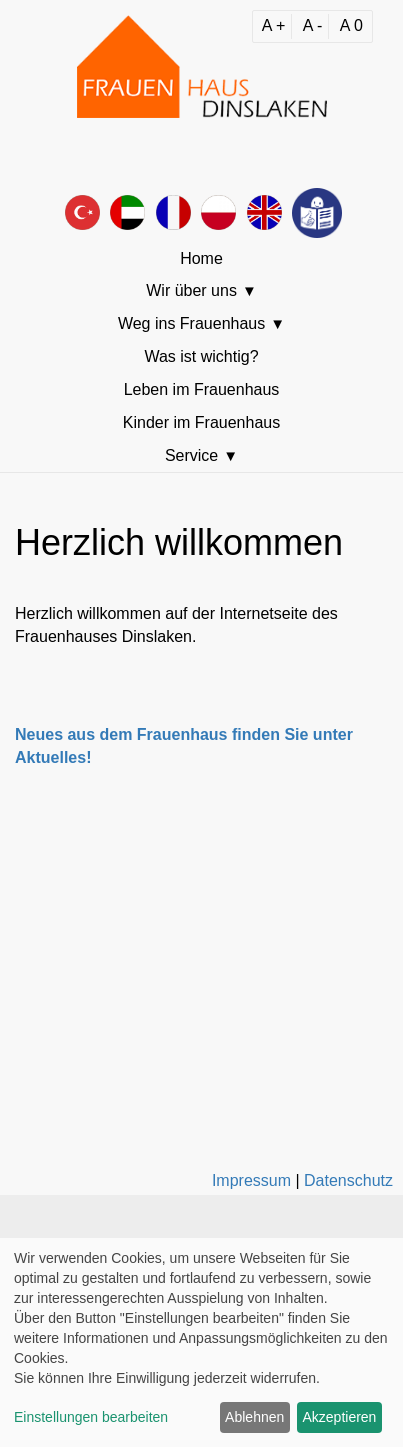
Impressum (251, 1180)
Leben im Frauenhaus (202, 389)
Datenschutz (348, 1180)
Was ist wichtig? (201, 356)
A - (313, 25)
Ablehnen (254, 1417)
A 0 (351, 25)
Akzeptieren (339, 1417)
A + (274, 25)
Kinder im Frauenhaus (201, 422)
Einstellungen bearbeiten (91, 1417)
